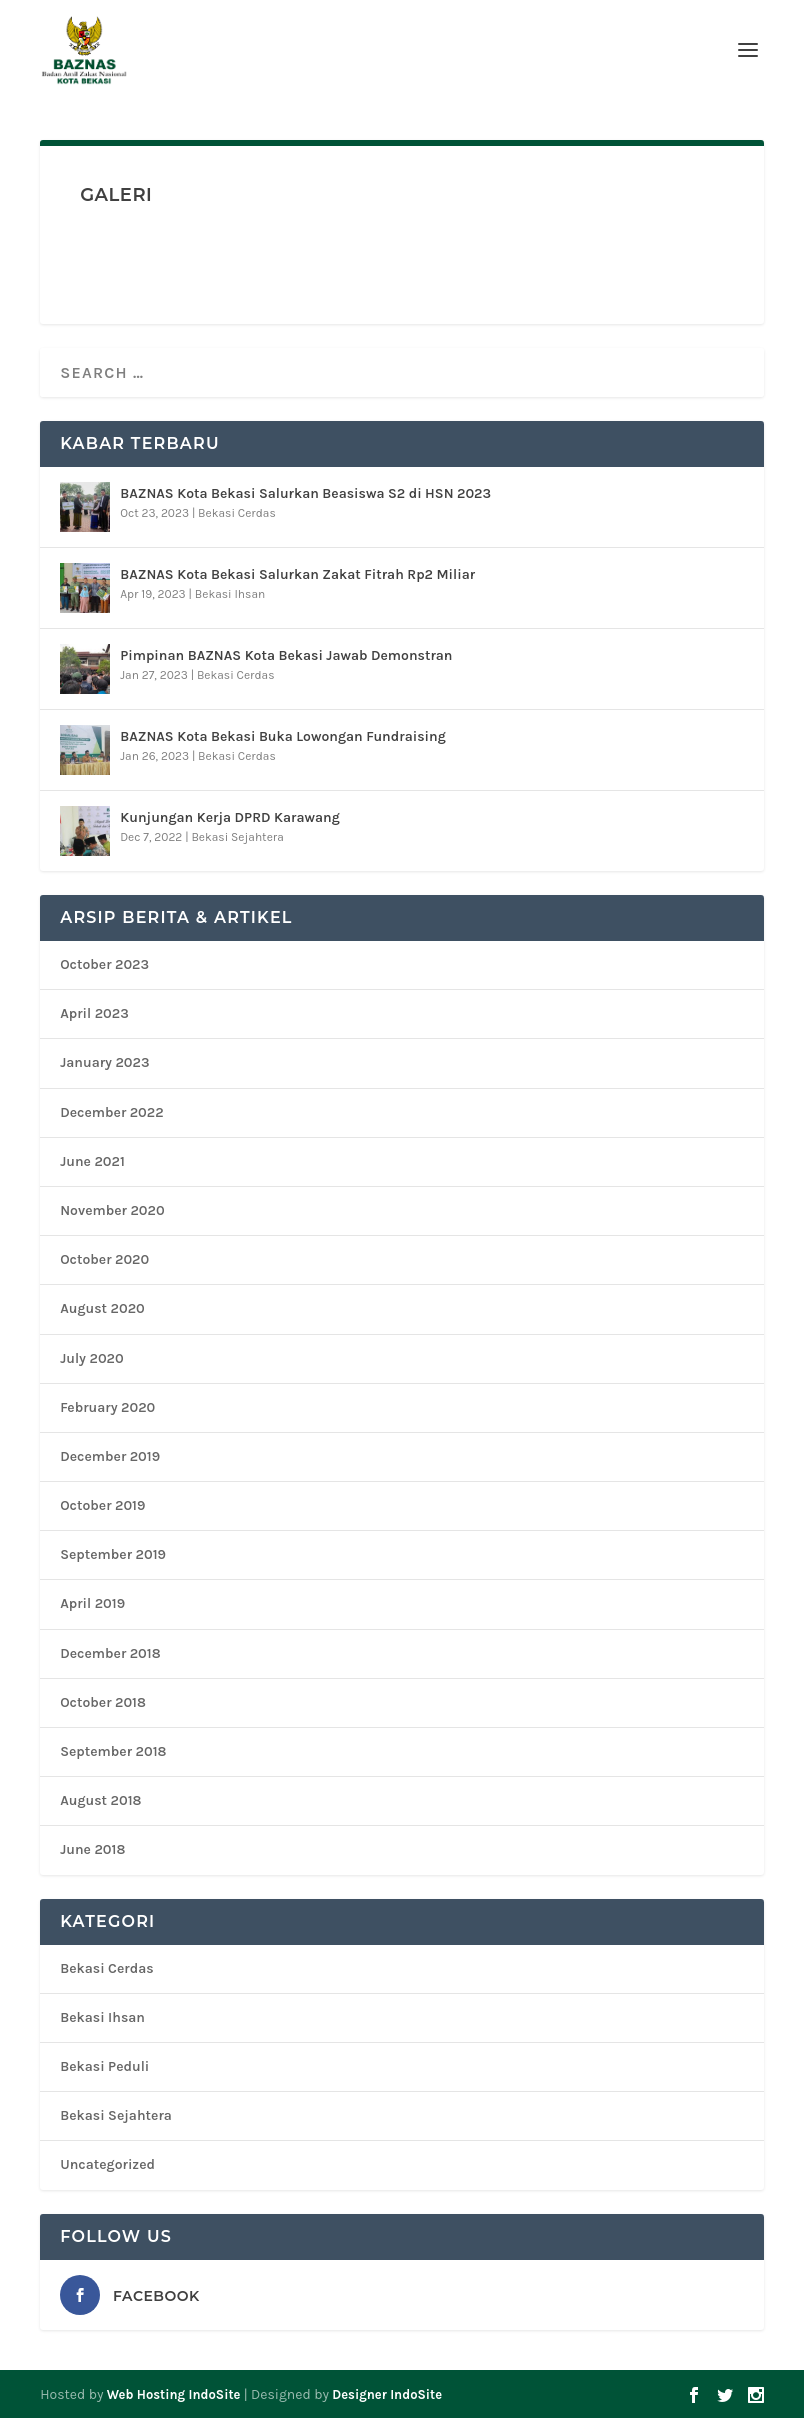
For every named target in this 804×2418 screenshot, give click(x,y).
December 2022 (111, 1112)
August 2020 (102, 1308)
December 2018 (110, 1653)
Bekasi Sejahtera (237, 837)
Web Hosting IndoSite (174, 2394)
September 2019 (113, 1554)
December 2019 (110, 1456)
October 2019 (102, 1505)
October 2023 (104, 964)
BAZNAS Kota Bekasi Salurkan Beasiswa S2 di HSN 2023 (305, 493)
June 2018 (92, 1849)
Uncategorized (107, 2164)
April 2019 (92, 1603)
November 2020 (112, 1210)
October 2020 (104, 1259)
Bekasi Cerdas (237, 513)
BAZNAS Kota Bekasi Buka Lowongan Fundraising (283, 736)
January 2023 (104, 1062)
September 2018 (113, 1751)
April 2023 (94, 1013)
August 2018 (100, 1800)
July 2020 (91, 1358)
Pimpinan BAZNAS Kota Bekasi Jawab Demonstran (286, 655)
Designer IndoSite (387, 2394)
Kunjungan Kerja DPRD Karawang (230, 817)
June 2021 (92, 1161)
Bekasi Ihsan (230, 594)
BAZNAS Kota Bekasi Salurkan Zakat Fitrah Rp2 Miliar (297, 574)
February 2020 (107, 1407)
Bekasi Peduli (104, 2066)
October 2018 (103, 1702)
